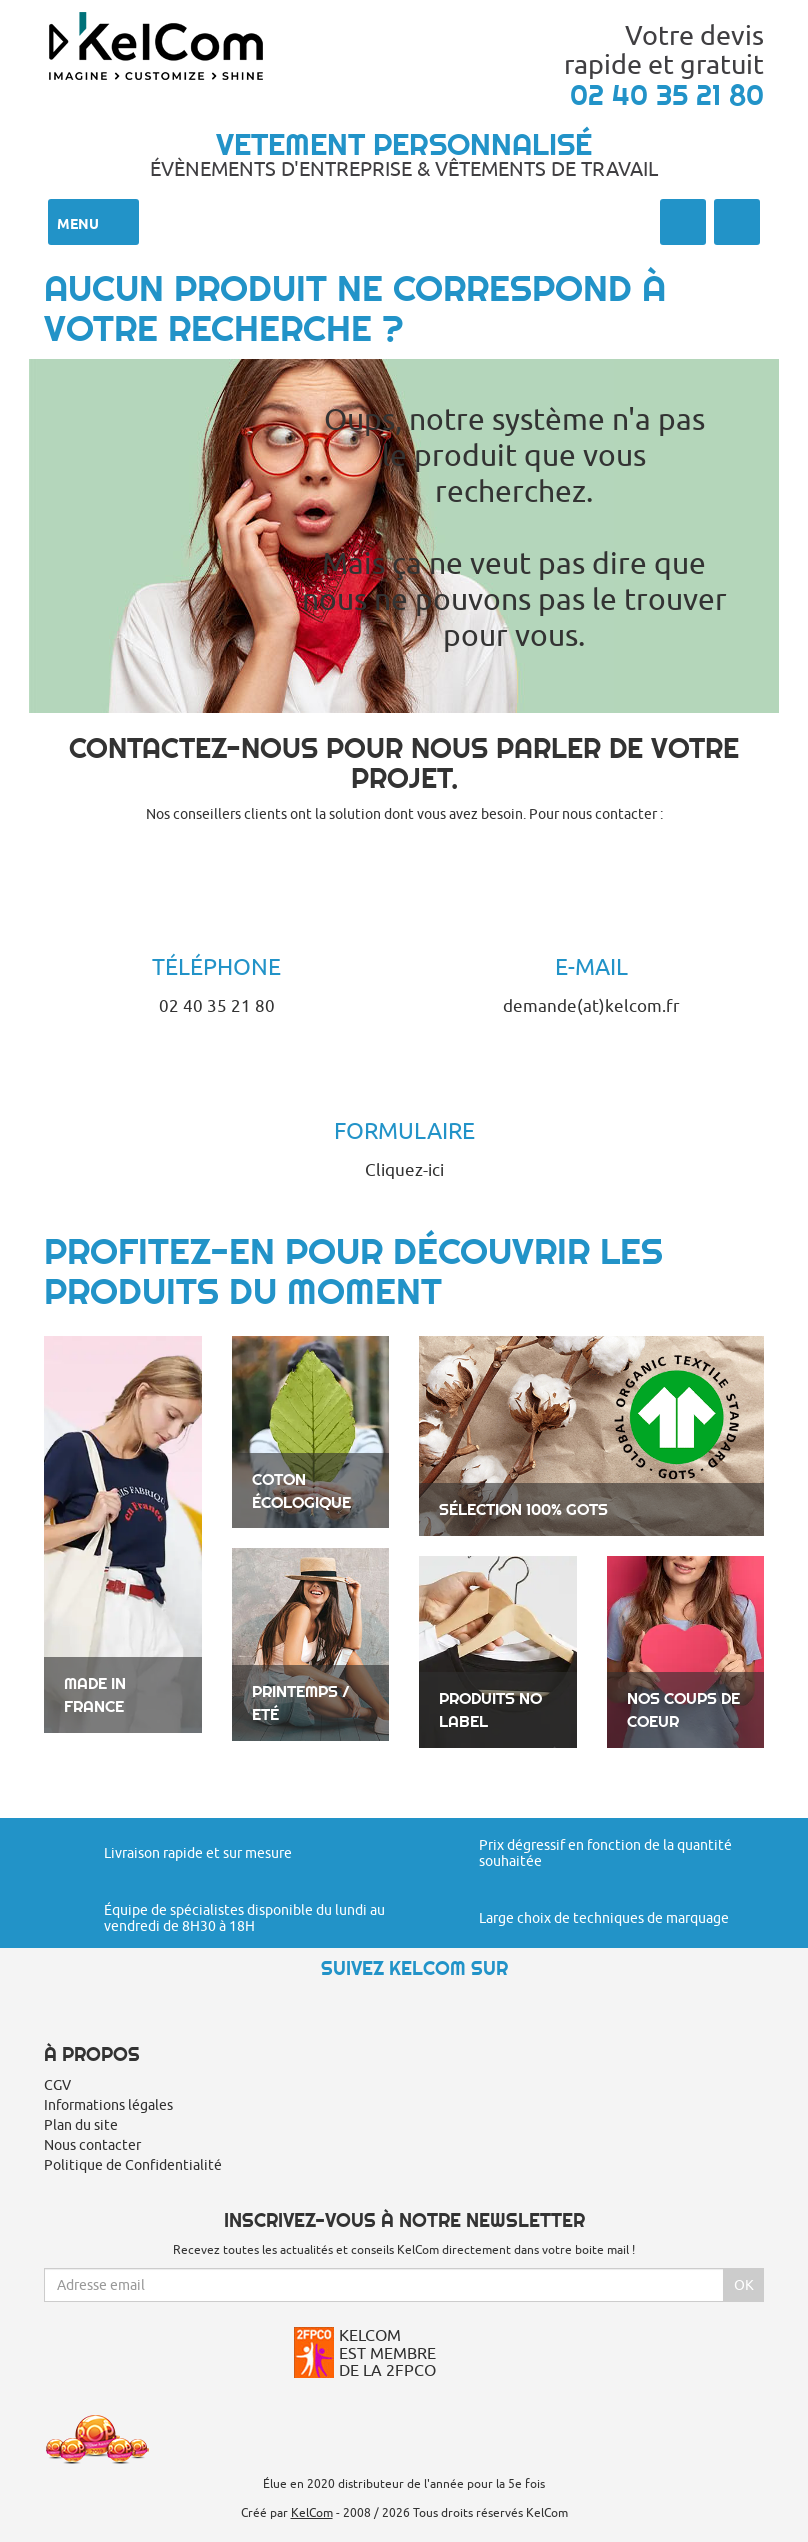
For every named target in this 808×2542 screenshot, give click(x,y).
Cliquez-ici (404, 1170)
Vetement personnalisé (404, 144)
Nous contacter (92, 2145)
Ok (744, 2285)
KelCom (312, 2512)
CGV (57, 2085)
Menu (93, 222)
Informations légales (108, 2105)
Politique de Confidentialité (133, 2165)
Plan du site (81, 2125)
